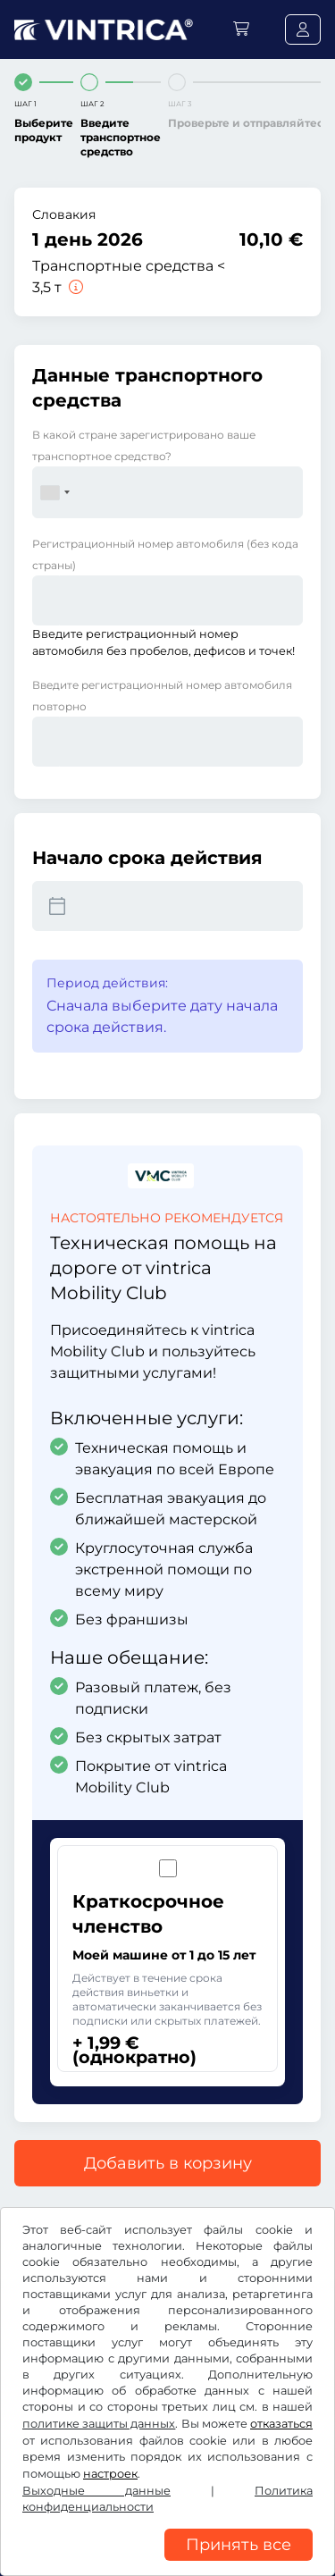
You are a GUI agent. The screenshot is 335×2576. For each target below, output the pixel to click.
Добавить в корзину (168, 2163)
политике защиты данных (98, 2423)
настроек (110, 2473)
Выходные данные (96, 2490)
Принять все (238, 2545)
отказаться (281, 2423)
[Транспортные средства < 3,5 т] (74, 287)
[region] (167, 2562)
